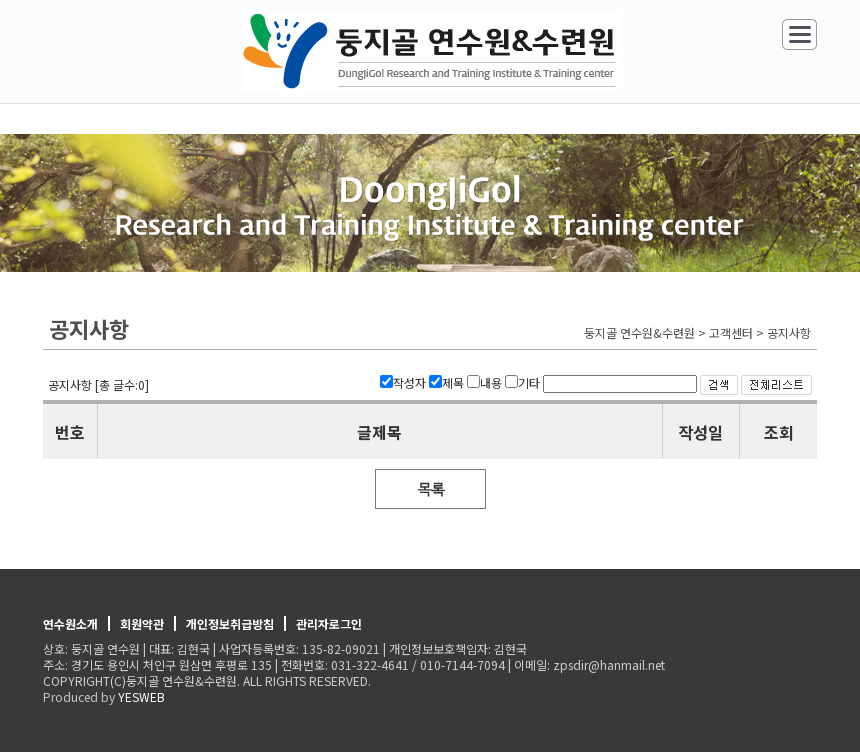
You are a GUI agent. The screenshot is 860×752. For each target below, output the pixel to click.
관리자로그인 (329, 623)
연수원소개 (70, 623)
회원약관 (142, 623)
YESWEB (141, 696)
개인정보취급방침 (230, 623)
